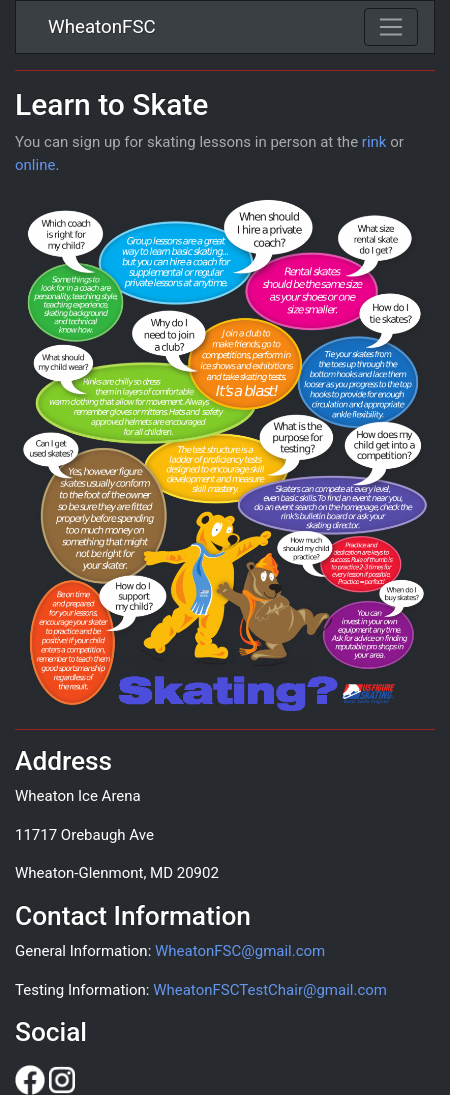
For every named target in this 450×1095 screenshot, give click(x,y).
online (35, 165)
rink (374, 142)
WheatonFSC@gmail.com (240, 951)
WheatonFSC (102, 27)
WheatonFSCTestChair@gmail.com (270, 990)
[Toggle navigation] (391, 27)
